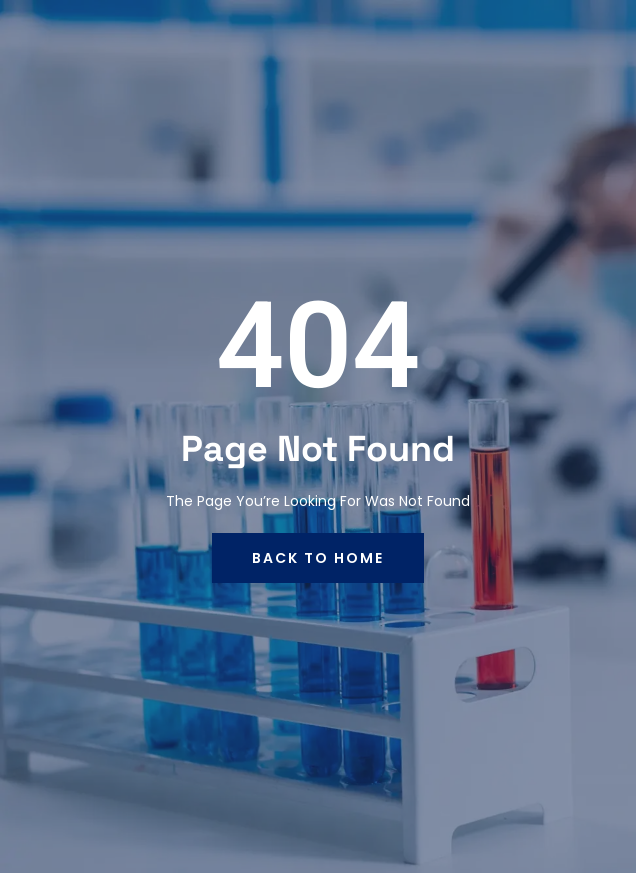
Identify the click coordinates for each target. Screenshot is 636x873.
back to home (318, 558)
